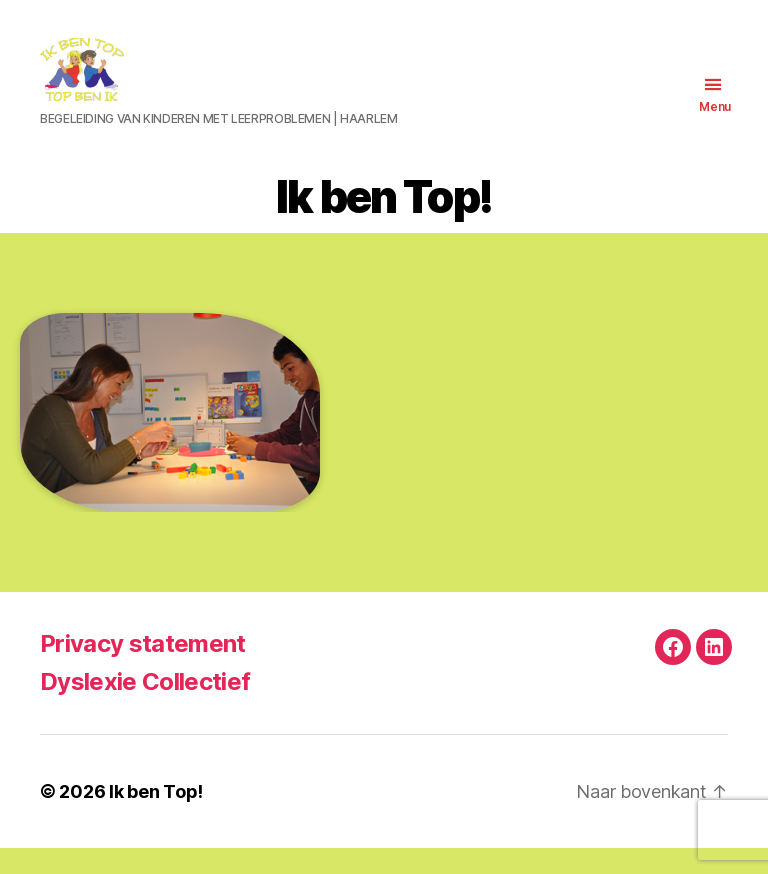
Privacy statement (143, 669)
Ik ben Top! (156, 817)
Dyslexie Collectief (145, 707)
